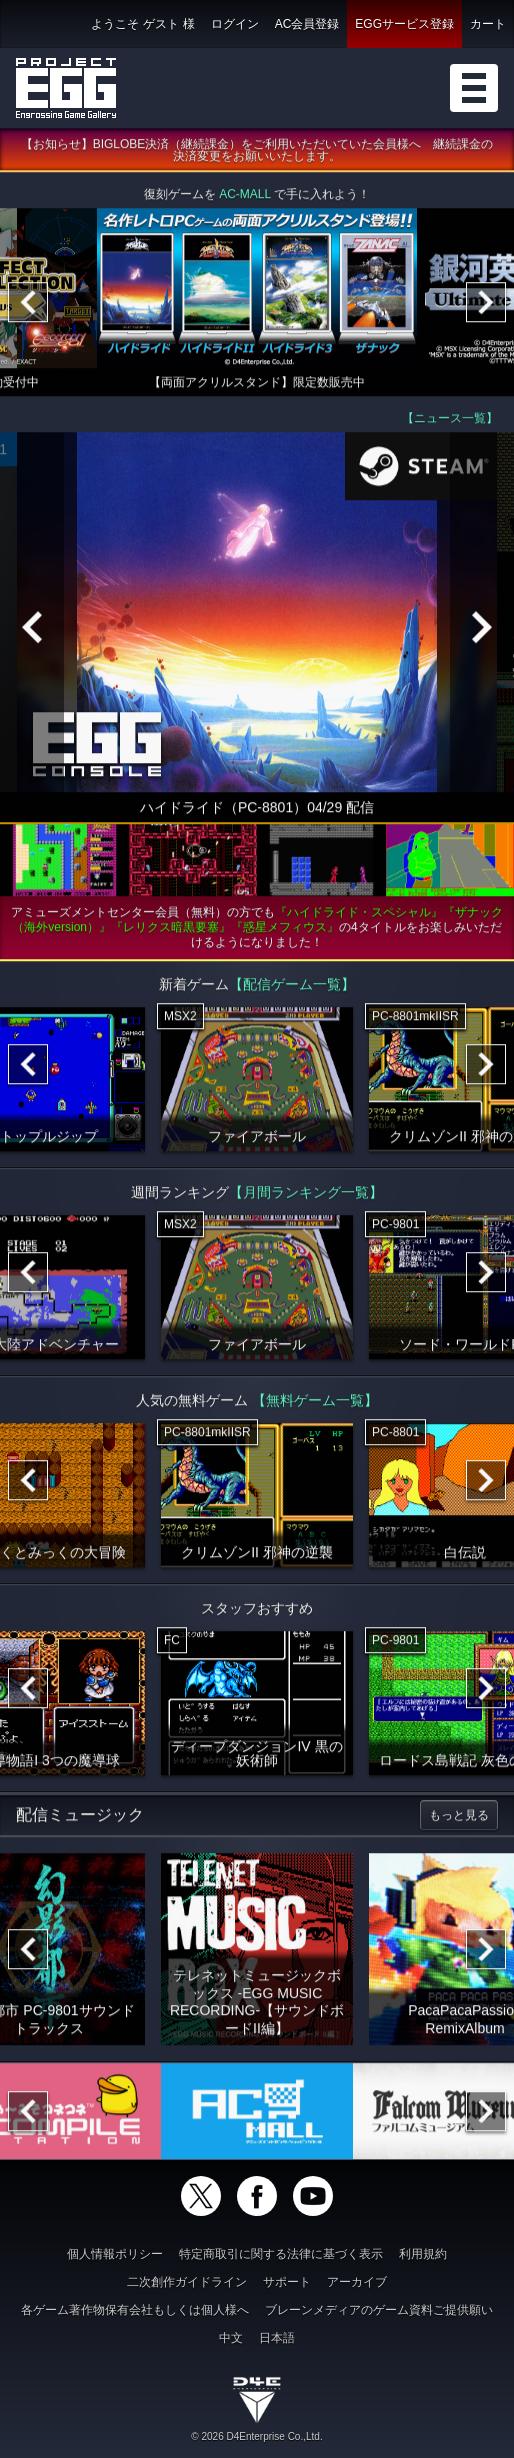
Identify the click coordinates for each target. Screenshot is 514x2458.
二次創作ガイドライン (187, 2282)
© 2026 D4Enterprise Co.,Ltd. (256, 2436)
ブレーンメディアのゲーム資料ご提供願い (379, 2310)
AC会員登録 (307, 24)
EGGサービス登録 (404, 24)
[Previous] (28, 304)
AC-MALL (245, 196)
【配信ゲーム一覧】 (292, 986)
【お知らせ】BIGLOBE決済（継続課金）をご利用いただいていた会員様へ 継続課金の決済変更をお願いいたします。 (257, 152)
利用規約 (423, 2254)
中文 (231, 2338)
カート (488, 24)
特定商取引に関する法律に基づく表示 (281, 2254)
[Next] (486, 304)
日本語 (277, 2338)
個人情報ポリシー (115, 2254)
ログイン (235, 24)
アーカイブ (357, 2282)
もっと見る (459, 1817)
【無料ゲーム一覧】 (315, 1402)
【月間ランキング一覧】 (306, 1194)
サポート (287, 2282)
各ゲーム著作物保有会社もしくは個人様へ (135, 2310)
